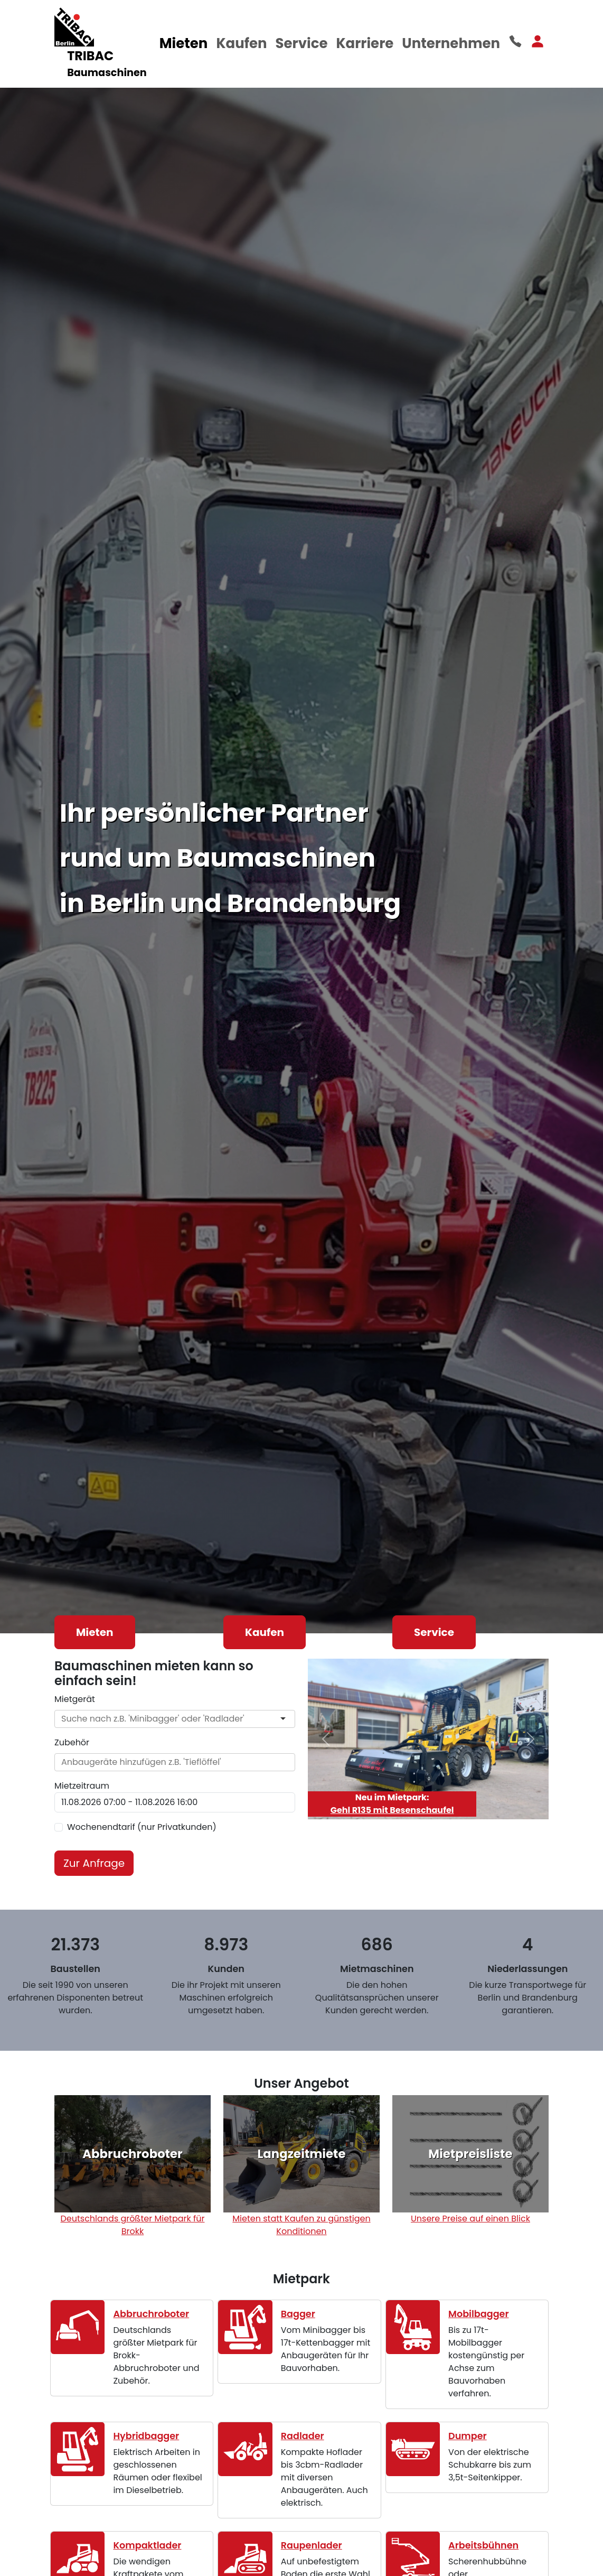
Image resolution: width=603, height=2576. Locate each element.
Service (302, 43)
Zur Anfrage (94, 1863)
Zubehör (71, 1742)
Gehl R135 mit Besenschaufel (392, 1810)
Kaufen (241, 43)
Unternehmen (451, 43)
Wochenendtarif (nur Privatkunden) (141, 1827)
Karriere (364, 43)
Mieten (183, 43)
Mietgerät (74, 1699)
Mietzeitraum (81, 1786)
